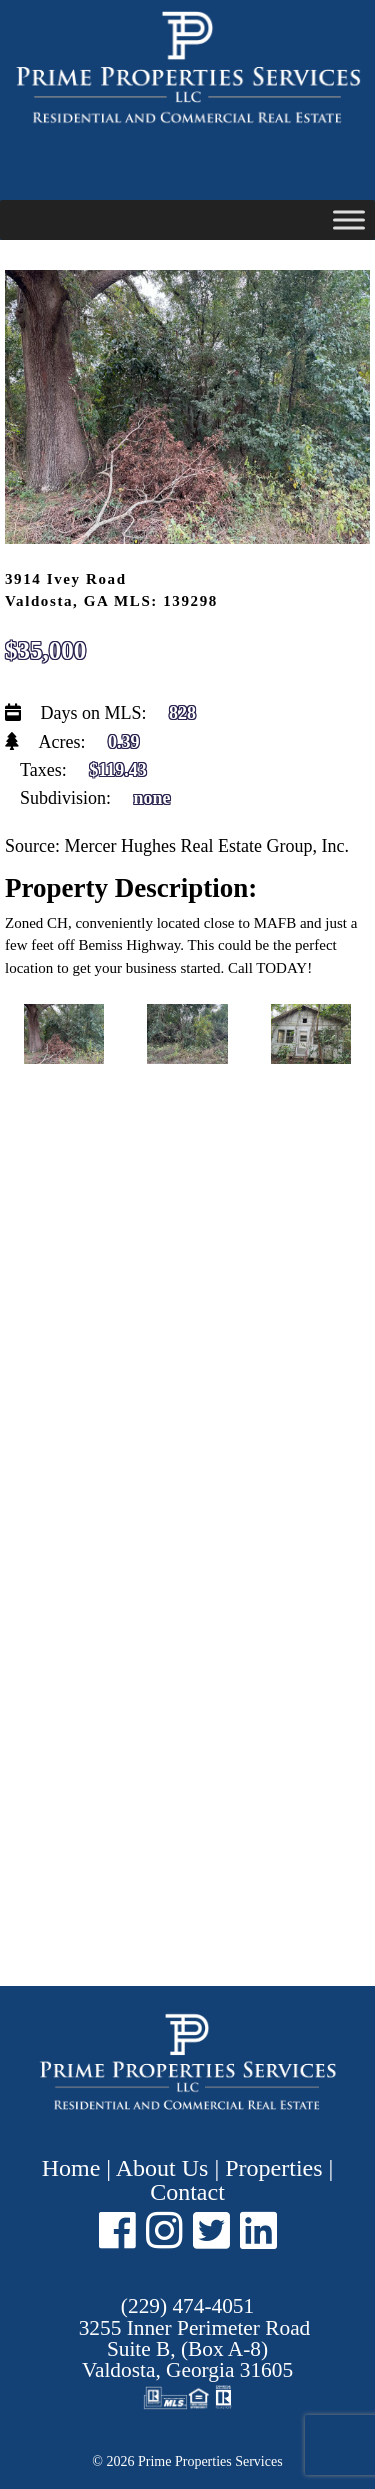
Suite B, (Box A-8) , (195, 2349)
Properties (273, 2168)
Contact (187, 2192)
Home (74, 2168)
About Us (162, 2168)
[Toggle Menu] (349, 219)
